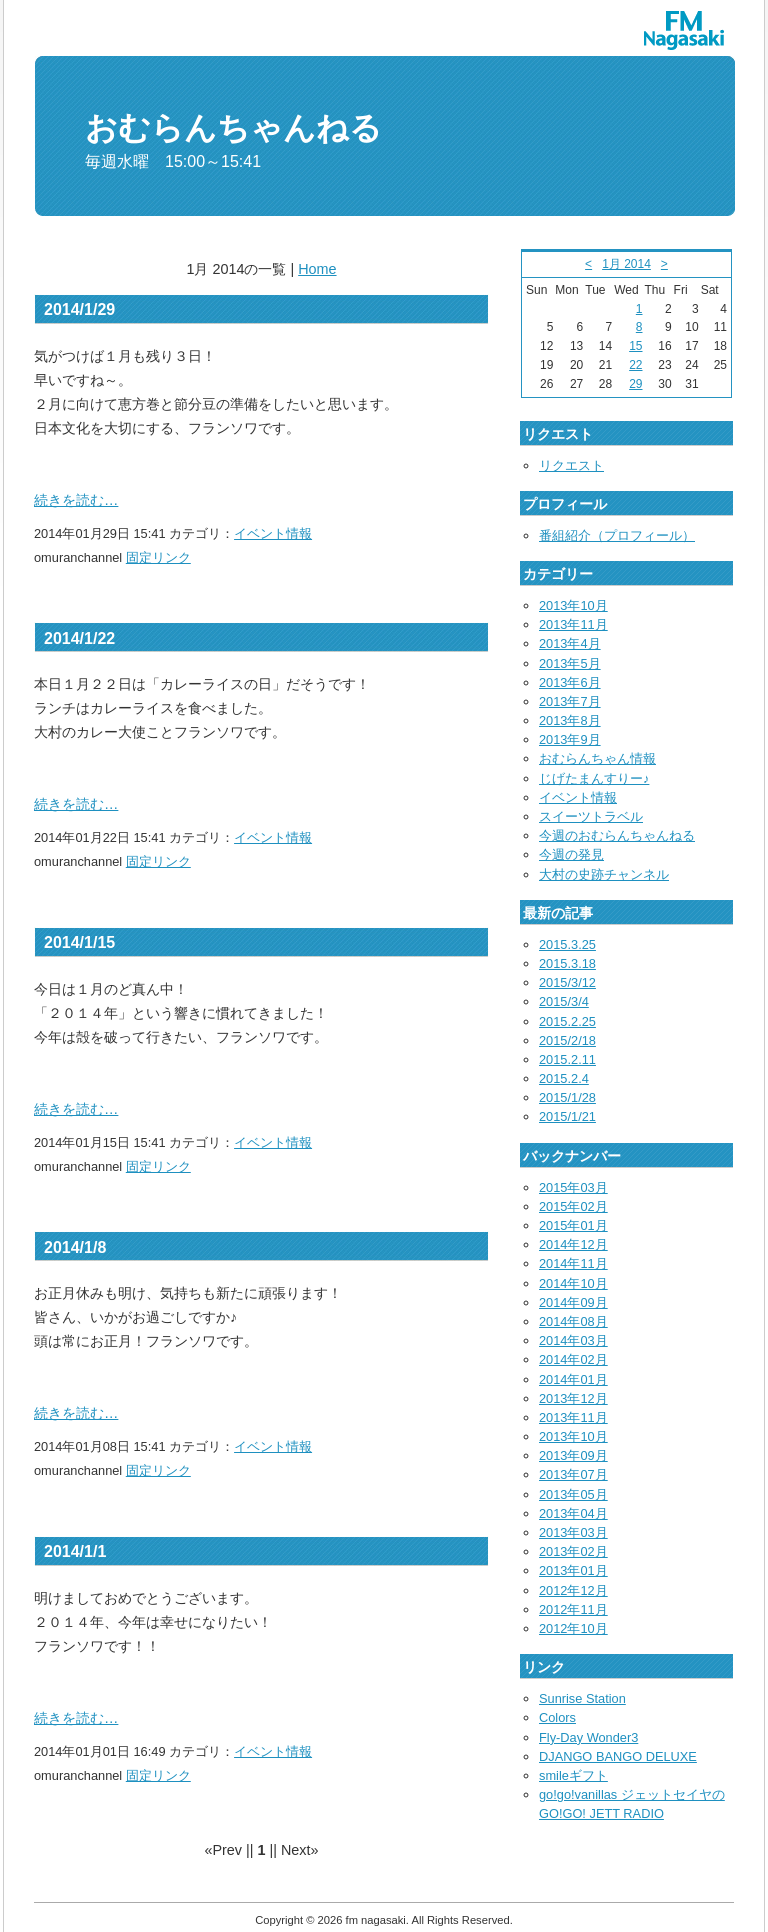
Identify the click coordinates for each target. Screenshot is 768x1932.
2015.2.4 (564, 1078)
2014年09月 (573, 1302)
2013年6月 (570, 682)
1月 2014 (626, 264)
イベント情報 (273, 533)
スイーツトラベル (591, 816)
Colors (557, 1717)
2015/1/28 (567, 1097)
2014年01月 (573, 1379)
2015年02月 (573, 1206)
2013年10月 (573, 605)
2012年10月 (573, 1628)
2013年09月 (573, 1455)
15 (635, 346)
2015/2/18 (567, 1040)
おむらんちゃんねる (233, 128)
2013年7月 (570, 701)
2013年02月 (573, 1551)
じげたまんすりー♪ (594, 778)
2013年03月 (573, 1532)
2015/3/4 (564, 1001)
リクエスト (571, 465)
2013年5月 (570, 663)
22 (635, 365)
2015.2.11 (567, 1059)
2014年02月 (573, 1359)
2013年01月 (573, 1570)
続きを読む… (76, 500)
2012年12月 (573, 1590)
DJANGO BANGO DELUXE (618, 1756)
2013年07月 (573, 1474)
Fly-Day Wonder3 (588, 1737)
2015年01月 (573, 1225)
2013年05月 (573, 1494)
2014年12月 (573, 1244)
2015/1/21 (567, 1116)
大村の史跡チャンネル (604, 874)
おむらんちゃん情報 (597, 758)
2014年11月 (573, 1263)
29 (635, 384)
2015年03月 (573, 1187)
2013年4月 (570, 643)
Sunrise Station (582, 1698)
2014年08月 (573, 1321)
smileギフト (573, 1775)
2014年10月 (573, 1283)
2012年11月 (573, 1609)
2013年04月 (573, 1513)
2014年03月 (573, 1340)
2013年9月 (570, 739)
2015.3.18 (567, 963)
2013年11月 (573, 624)
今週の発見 (571, 854)
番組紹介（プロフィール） (617, 535)
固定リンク (158, 557)
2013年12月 (573, 1398)
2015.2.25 (567, 1021)
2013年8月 (570, 720)
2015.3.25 (567, 944)
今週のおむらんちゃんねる (617, 835)
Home (317, 269)
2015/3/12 (567, 982)
